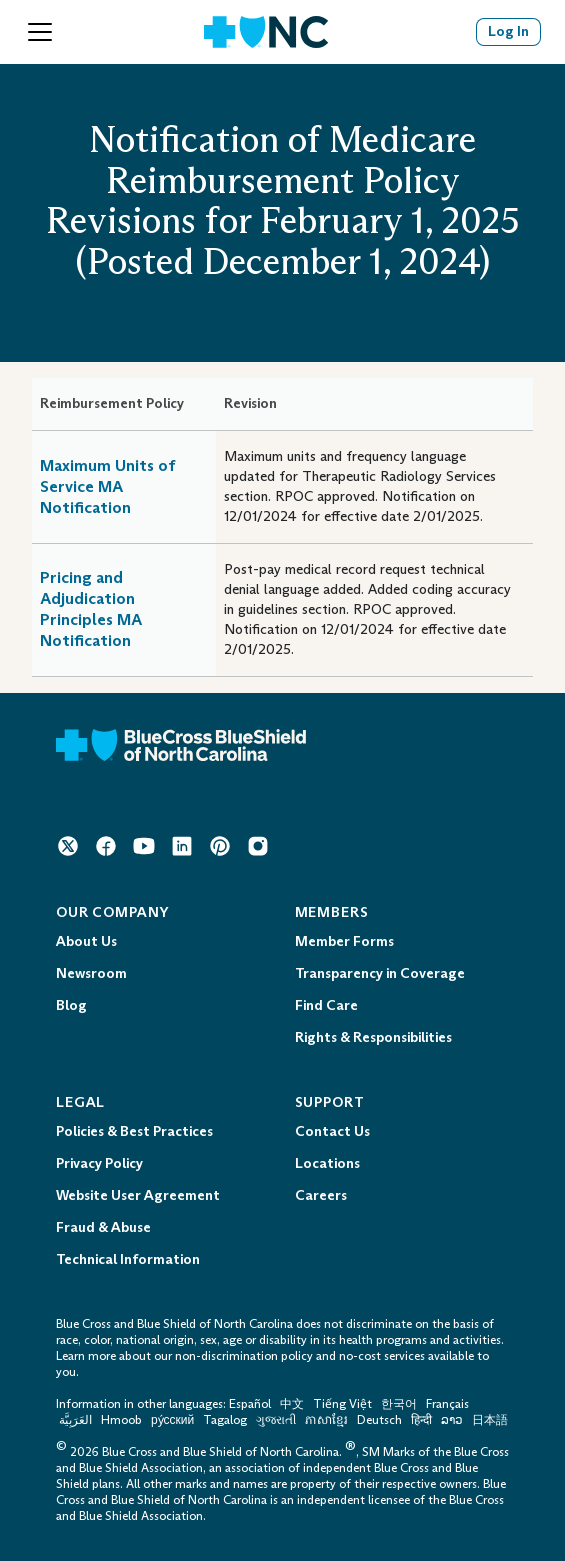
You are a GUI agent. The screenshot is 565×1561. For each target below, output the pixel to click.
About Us (86, 941)
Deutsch (379, 1420)
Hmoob (121, 1420)
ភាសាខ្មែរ (328, 1420)
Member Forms (344, 941)
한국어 (399, 1404)
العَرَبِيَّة (75, 1420)
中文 (292, 1404)
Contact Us (332, 1131)
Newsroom (91, 973)
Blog (71, 1005)
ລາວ (452, 1420)
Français (447, 1404)
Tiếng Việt (342, 1404)
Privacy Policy (99, 1163)
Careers (321, 1195)
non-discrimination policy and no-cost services (300, 1356)
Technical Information (128, 1259)
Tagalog (225, 1420)
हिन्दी (421, 1420)
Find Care (326, 1005)
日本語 (490, 1420)
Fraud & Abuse (103, 1227)
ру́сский (172, 1420)
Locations (327, 1163)
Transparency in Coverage (380, 973)
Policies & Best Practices (134, 1131)
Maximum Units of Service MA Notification (107, 486)
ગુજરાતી (276, 1420)
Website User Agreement (138, 1195)
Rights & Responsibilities (373, 1037)
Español (250, 1404)
